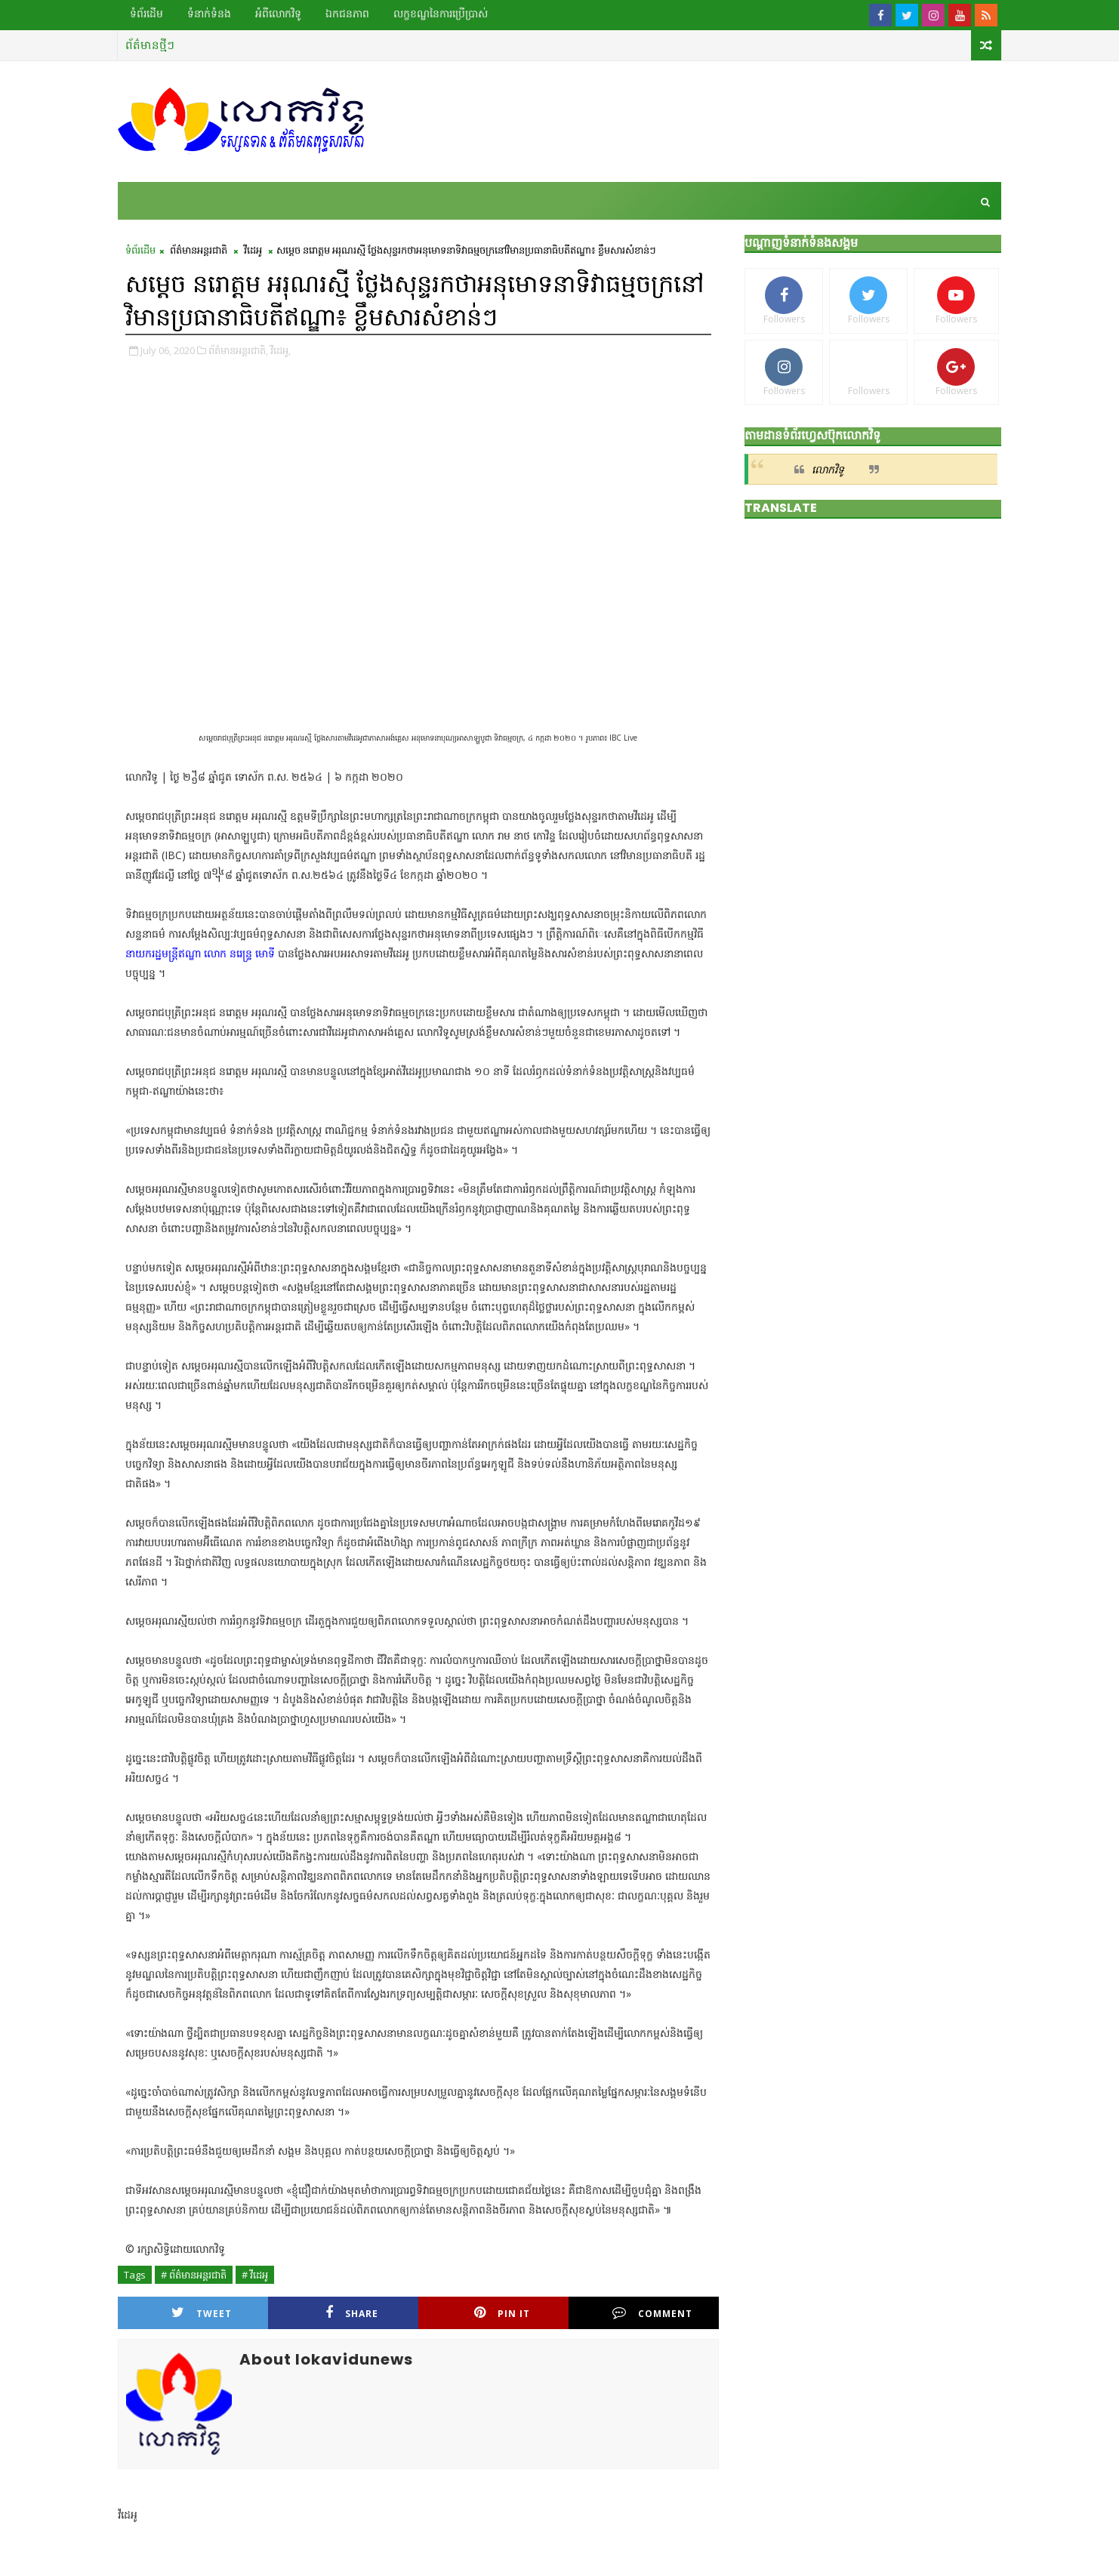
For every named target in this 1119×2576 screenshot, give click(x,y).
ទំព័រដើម (146, 13)
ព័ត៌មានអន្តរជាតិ (198, 250)
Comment (652, 2313)
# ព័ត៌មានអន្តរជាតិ (194, 2275)
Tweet (201, 2313)
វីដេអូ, (280, 350)
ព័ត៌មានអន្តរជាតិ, (238, 350)
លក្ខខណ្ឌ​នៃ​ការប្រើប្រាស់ (440, 13)
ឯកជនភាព (347, 13)
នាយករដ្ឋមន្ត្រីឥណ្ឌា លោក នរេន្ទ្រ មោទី (200, 953)
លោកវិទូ (828, 469)
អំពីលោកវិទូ (278, 13)
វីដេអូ (253, 250)
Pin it (502, 2313)
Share (351, 2313)
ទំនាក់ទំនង (209, 13)
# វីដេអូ (255, 2275)
